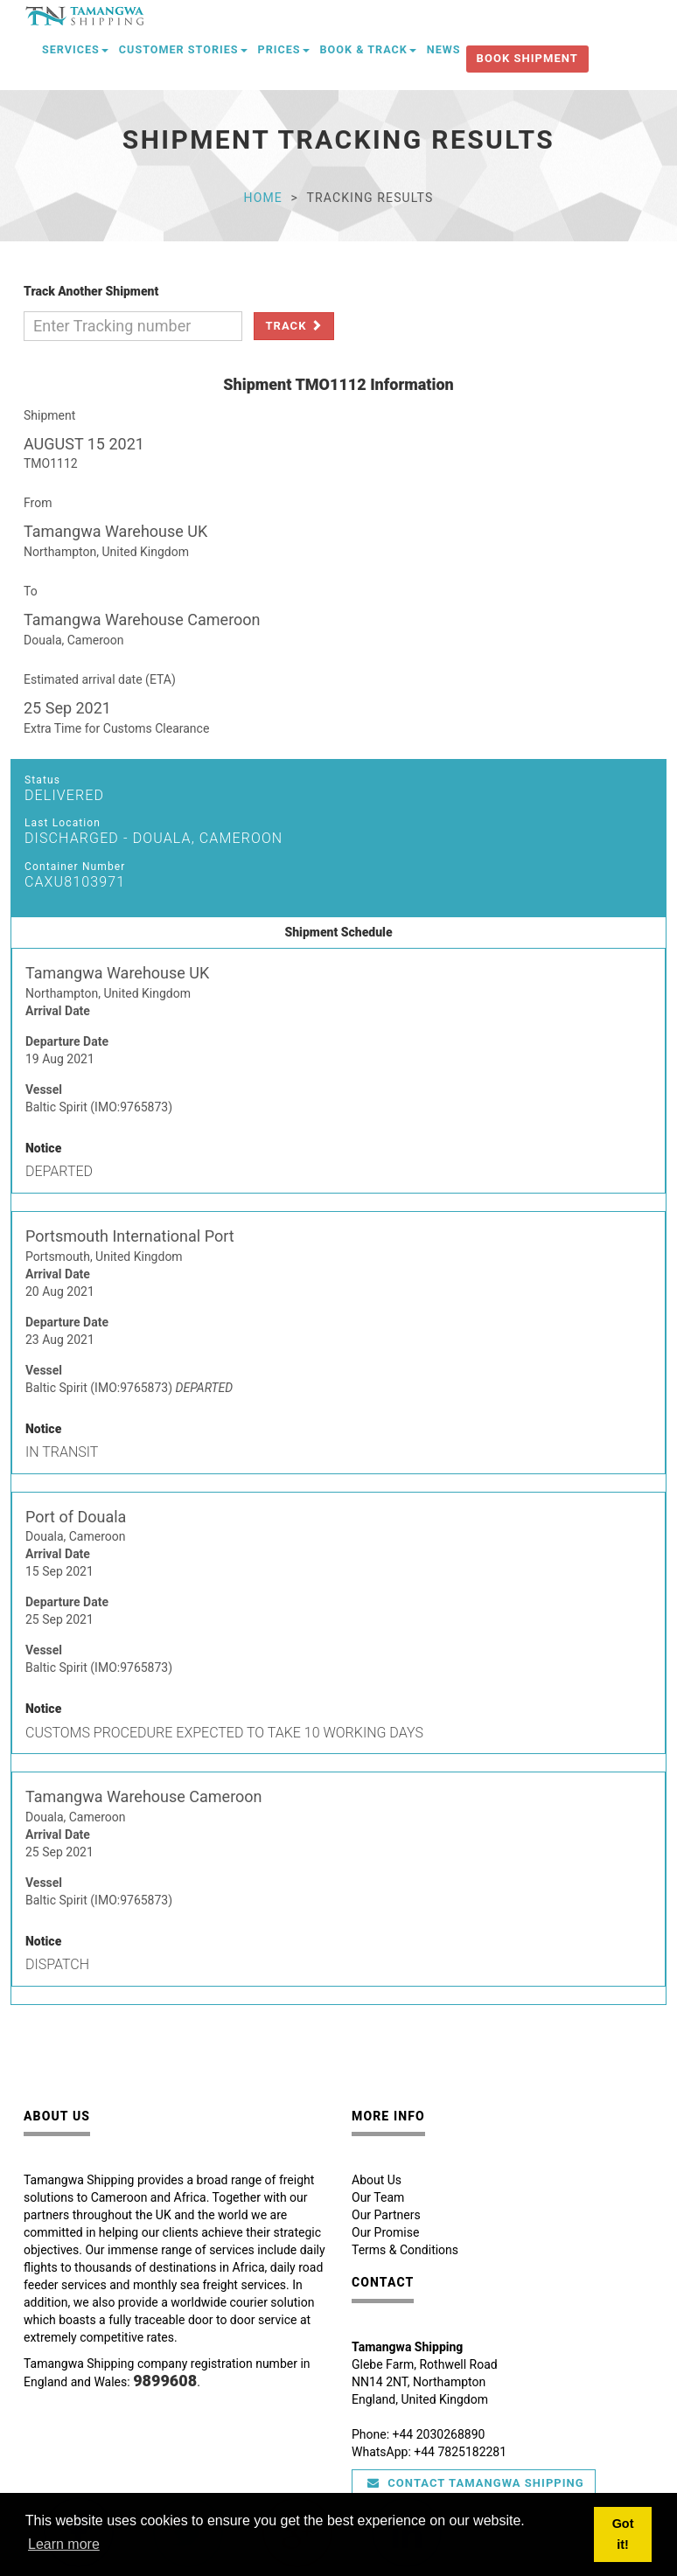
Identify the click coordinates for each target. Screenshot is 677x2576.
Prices (284, 49)
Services (75, 49)
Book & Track (368, 49)
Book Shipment (527, 58)
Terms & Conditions (405, 2250)
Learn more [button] (64, 2544)
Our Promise (385, 2232)
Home (263, 198)
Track (293, 325)
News (444, 49)
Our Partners (386, 2215)
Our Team (378, 2197)
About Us (376, 2180)
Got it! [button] (623, 2534)
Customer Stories (183, 49)
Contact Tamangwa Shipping (475, 2482)
